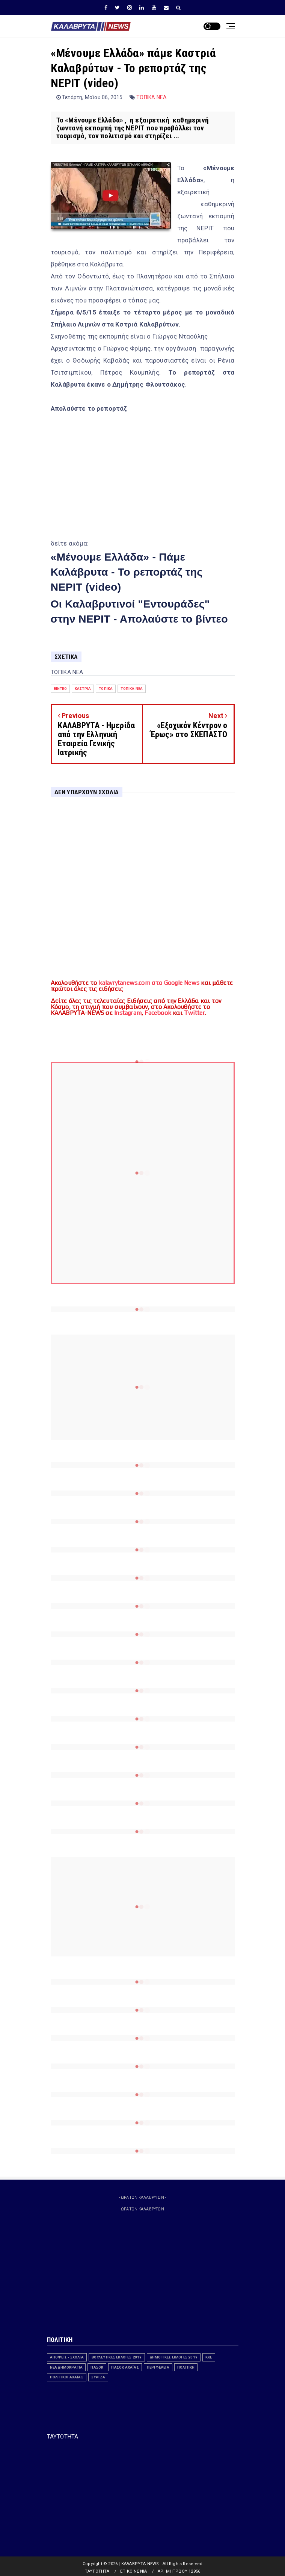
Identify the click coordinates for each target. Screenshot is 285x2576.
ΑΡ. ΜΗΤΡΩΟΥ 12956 (179, 2571)
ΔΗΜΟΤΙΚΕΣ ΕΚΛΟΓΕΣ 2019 (174, 2357)
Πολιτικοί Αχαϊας (66, 2377)
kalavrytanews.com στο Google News (149, 982)
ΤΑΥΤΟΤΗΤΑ (62, 2436)
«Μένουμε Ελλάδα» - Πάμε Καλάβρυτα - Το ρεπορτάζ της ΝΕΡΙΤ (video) (127, 572)
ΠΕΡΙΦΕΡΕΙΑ (158, 2367)
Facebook (158, 1012)
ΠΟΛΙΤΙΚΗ (186, 2367)
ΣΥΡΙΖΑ (98, 2377)
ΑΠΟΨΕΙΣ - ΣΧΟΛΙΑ (67, 2357)
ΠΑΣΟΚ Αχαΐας (125, 2367)
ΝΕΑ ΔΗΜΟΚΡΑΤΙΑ (66, 2367)
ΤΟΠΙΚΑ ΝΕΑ (151, 97)
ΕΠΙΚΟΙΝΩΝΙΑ (133, 2571)
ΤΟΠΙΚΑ (106, 688)
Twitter (194, 1012)
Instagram (128, 1012)
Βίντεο (60, 688)
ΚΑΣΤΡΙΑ (83, 688)
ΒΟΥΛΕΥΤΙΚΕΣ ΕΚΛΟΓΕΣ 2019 (117, 2357)
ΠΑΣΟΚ (96, 2367)
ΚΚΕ (208, 2357)
